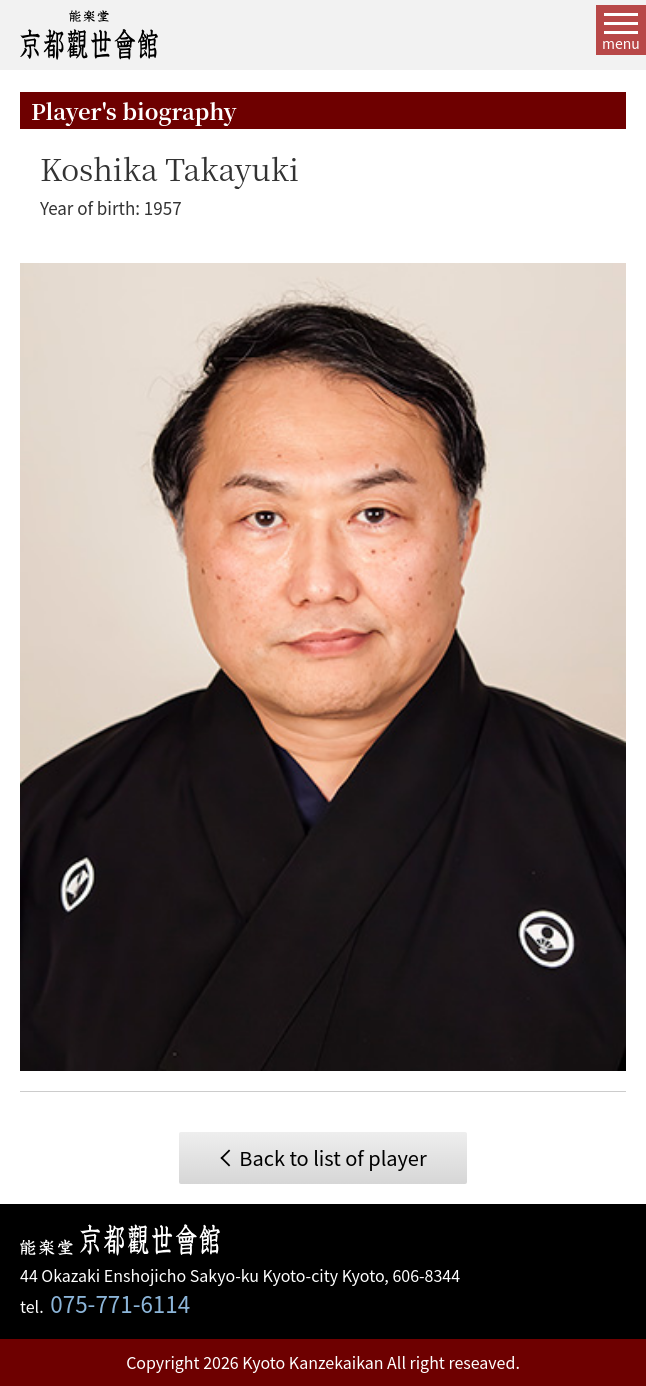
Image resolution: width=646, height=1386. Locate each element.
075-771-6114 (120, 1303)
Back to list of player (332, 1157)
